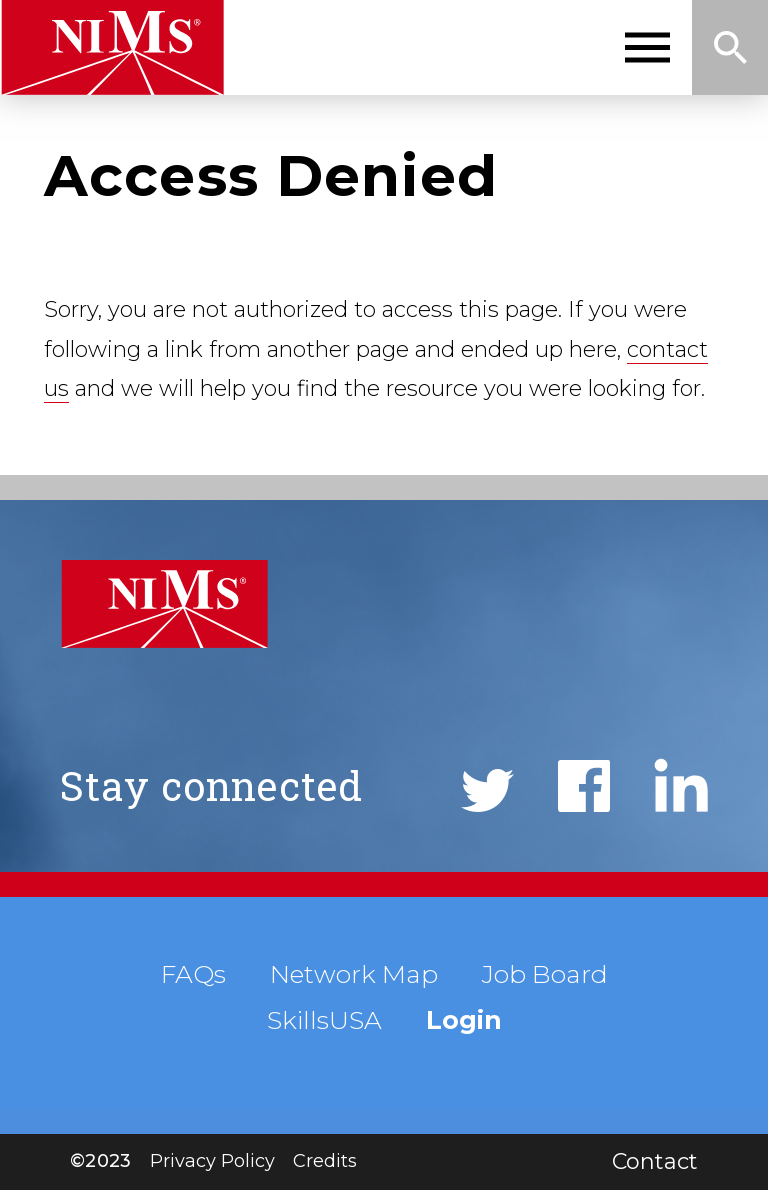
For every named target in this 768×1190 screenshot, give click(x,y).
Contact (655, 1161)
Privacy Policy (212, 1161)
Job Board (545, 974)
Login (464, 1020)
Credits (325, 1161)
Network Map (354, 974)
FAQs (193, 974)
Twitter (487, 790)
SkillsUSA (324, 1020)
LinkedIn (681, 785)
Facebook (584, 786)
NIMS (112, 47)
